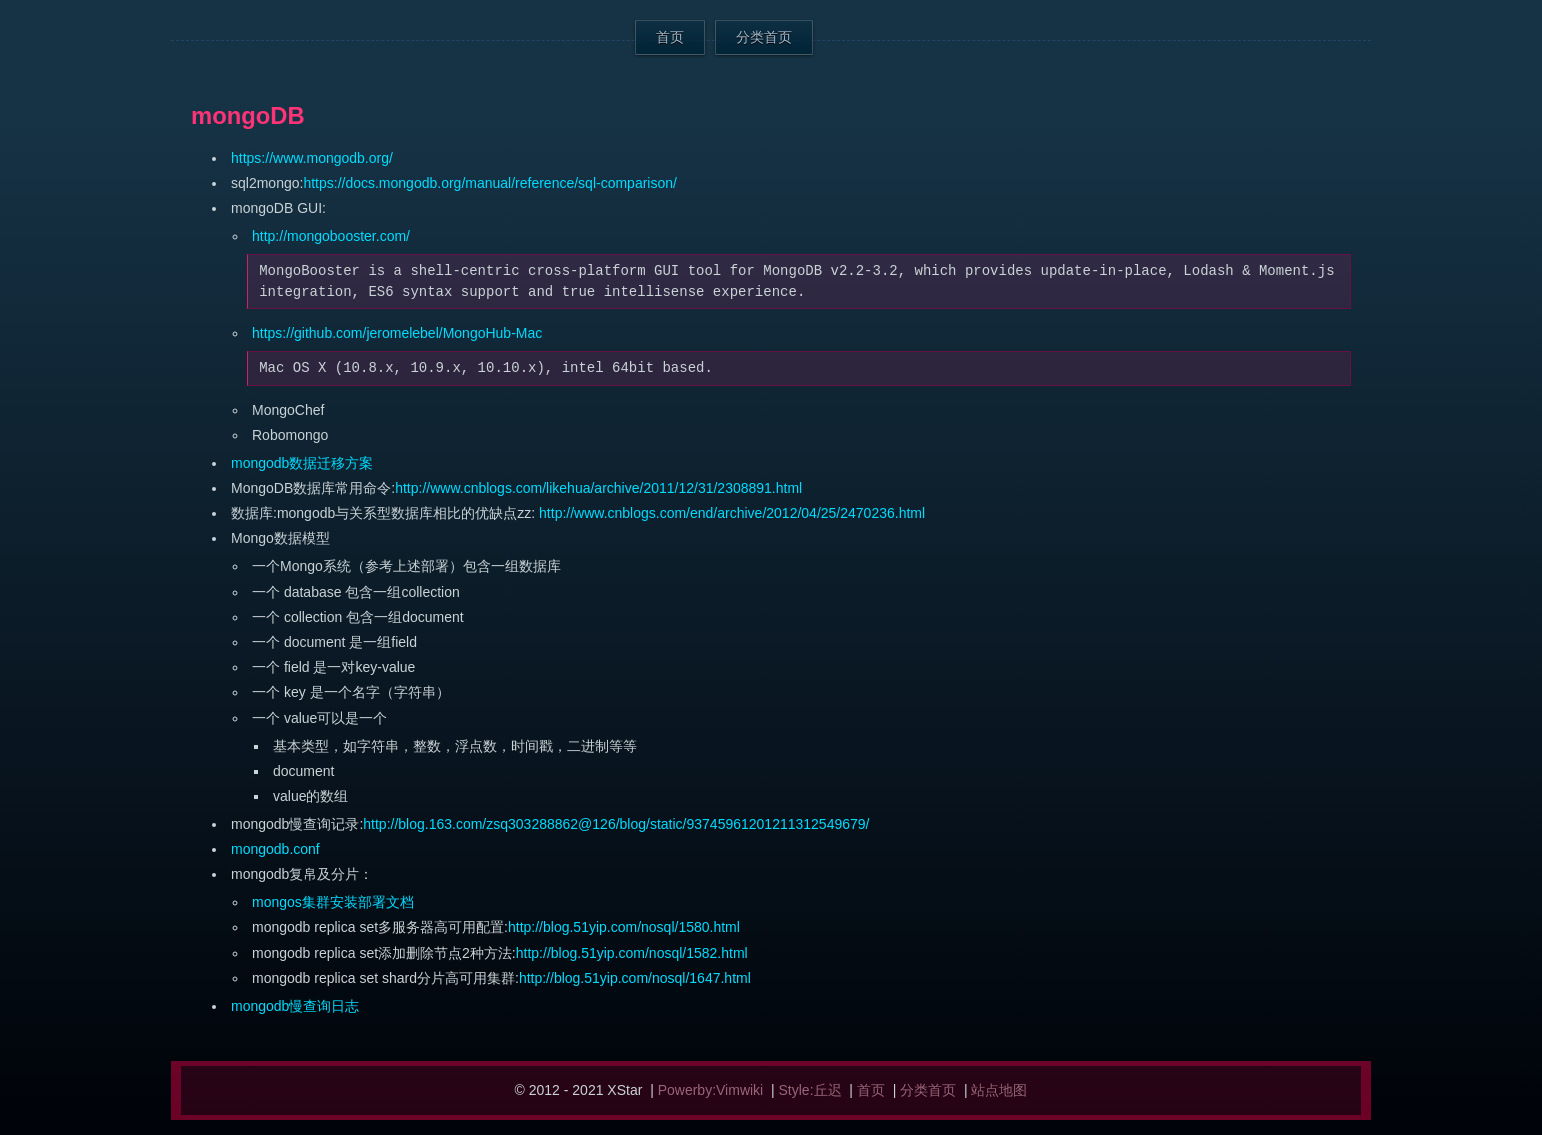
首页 (670, 37)
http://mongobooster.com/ (331, 236)
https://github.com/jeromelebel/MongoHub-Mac (397, 333)
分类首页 (764, 37)
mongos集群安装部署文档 (333, 902)
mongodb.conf (275, 849)
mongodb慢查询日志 (295, 1006)
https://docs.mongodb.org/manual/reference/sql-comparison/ (490, 183)
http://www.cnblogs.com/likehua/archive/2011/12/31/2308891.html (598, 488)
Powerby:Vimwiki (711, 1090)
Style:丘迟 (810, 1090)
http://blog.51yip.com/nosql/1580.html (624, 927)
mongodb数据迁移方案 (302, 463)
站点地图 (999, 1090)
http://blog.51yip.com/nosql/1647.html (635, 978)
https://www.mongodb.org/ (312, 158)
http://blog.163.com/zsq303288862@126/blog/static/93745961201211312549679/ (616, 824)
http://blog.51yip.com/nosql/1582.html (632, 953)
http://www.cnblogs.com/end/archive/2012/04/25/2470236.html (732, 513)
